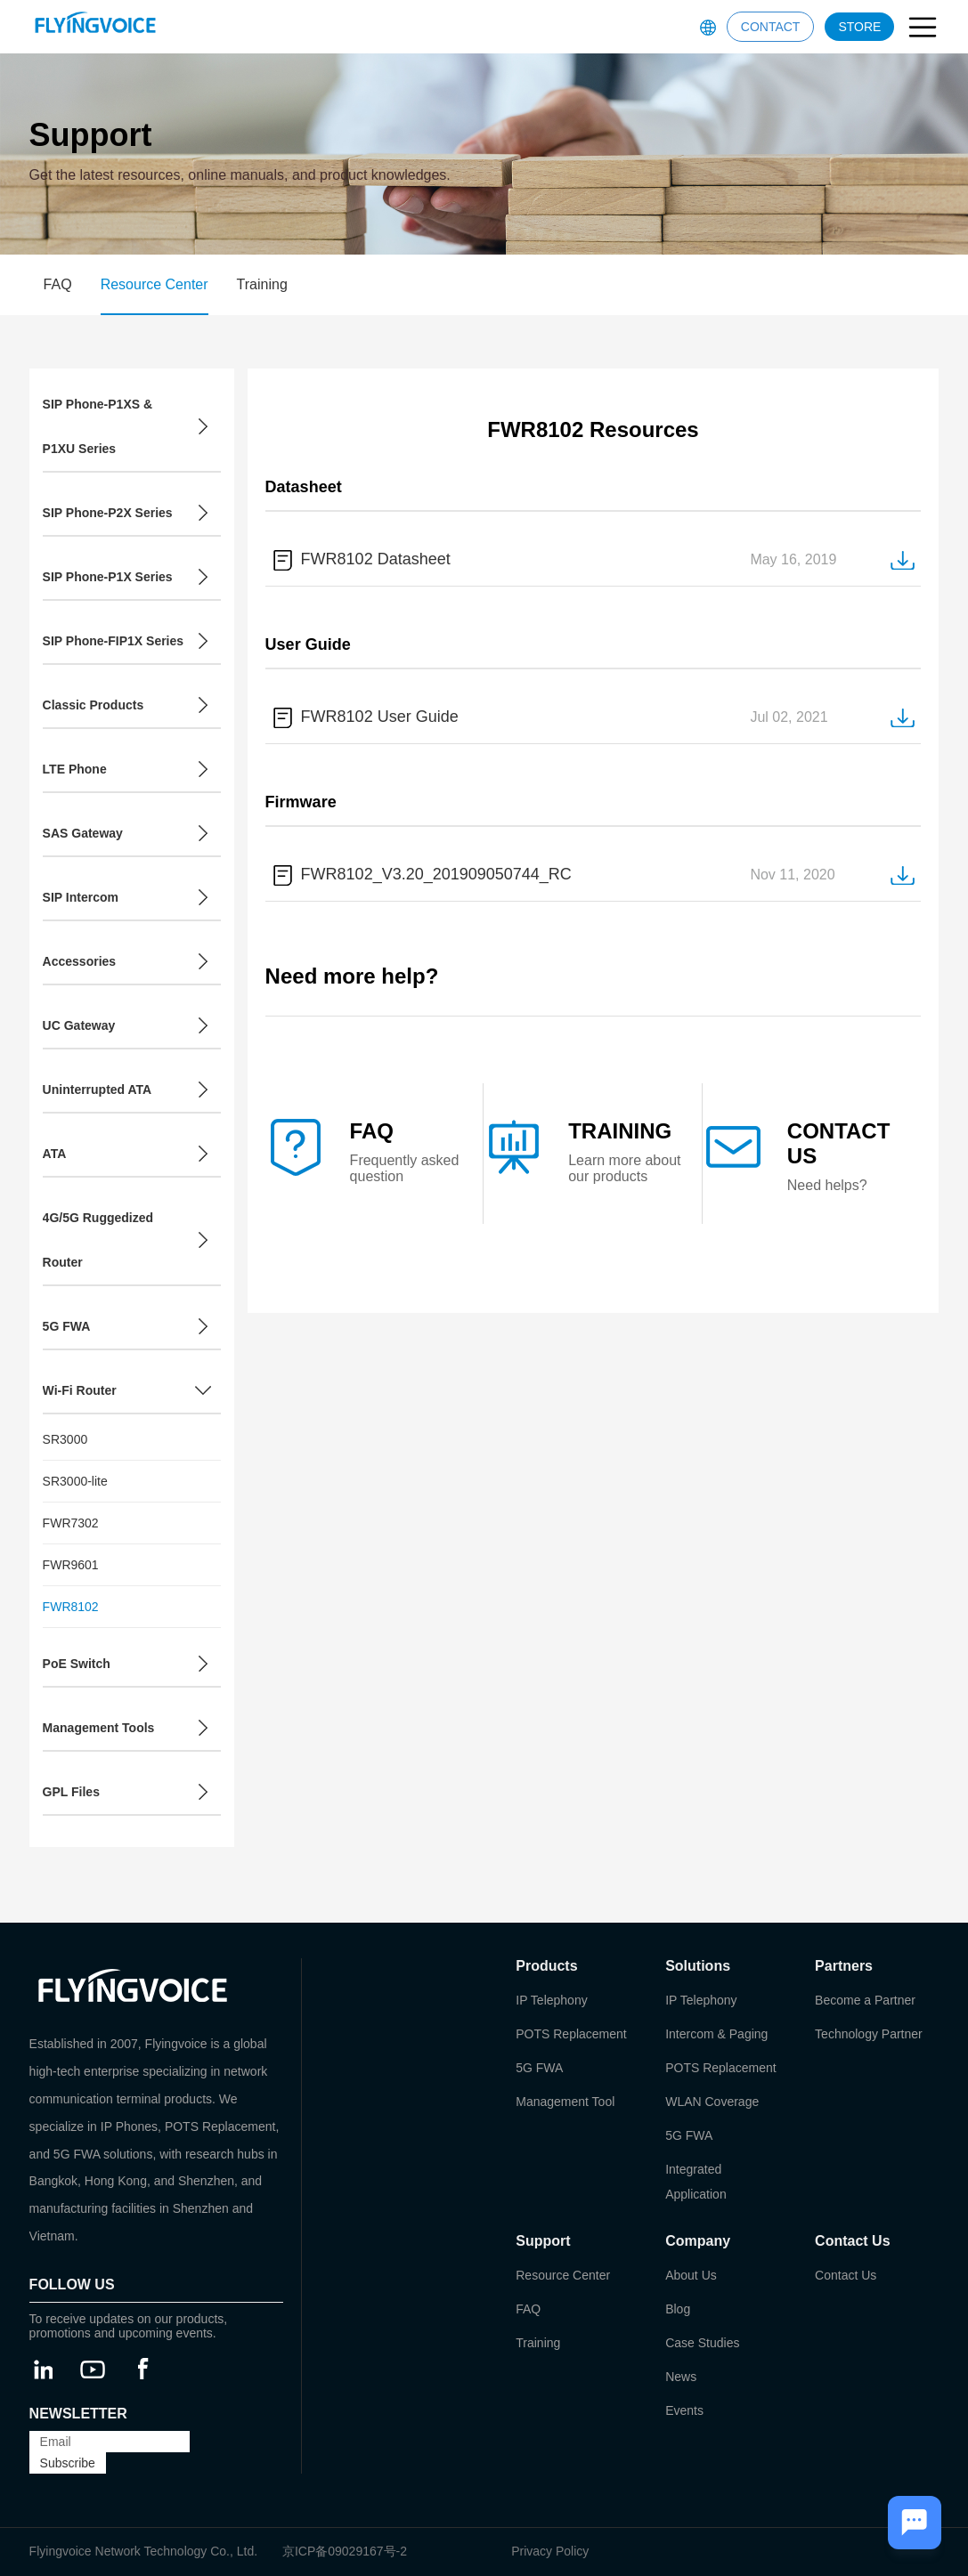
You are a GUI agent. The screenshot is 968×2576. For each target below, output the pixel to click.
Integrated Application (696, 2181)
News (680, 2376)
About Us (691, 2275)
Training (262, 284)
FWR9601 (71, 1565)
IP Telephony (551, 2000)
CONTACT (771, 27)
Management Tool (565, 2101)
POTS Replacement (571, 2034)
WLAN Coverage (712, 2101)
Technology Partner (869, 2034)
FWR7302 (71, 1523)
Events (684, 2410)
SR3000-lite (75, 1481)
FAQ (58, 284)
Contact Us (845, 2275)
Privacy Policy (550, 2551)
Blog (677, 2309)
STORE (859, 27)
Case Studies (702, 2343)
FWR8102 (71, 1607)
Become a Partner (865, 2000)
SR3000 (65, 1439)
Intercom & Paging (716, 2034)
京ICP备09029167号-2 (344, 2551)
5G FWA (539, 2068)
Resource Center (154, 284)
